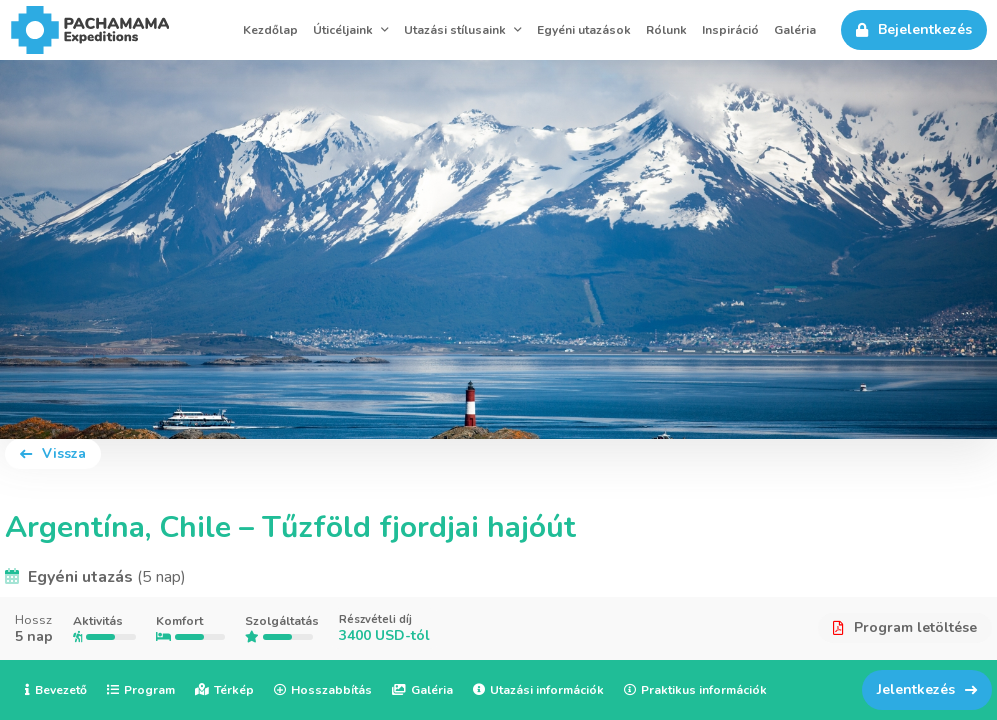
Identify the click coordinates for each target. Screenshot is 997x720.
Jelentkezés (927, 689)
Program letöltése (905, 627)
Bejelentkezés (914, 29)
